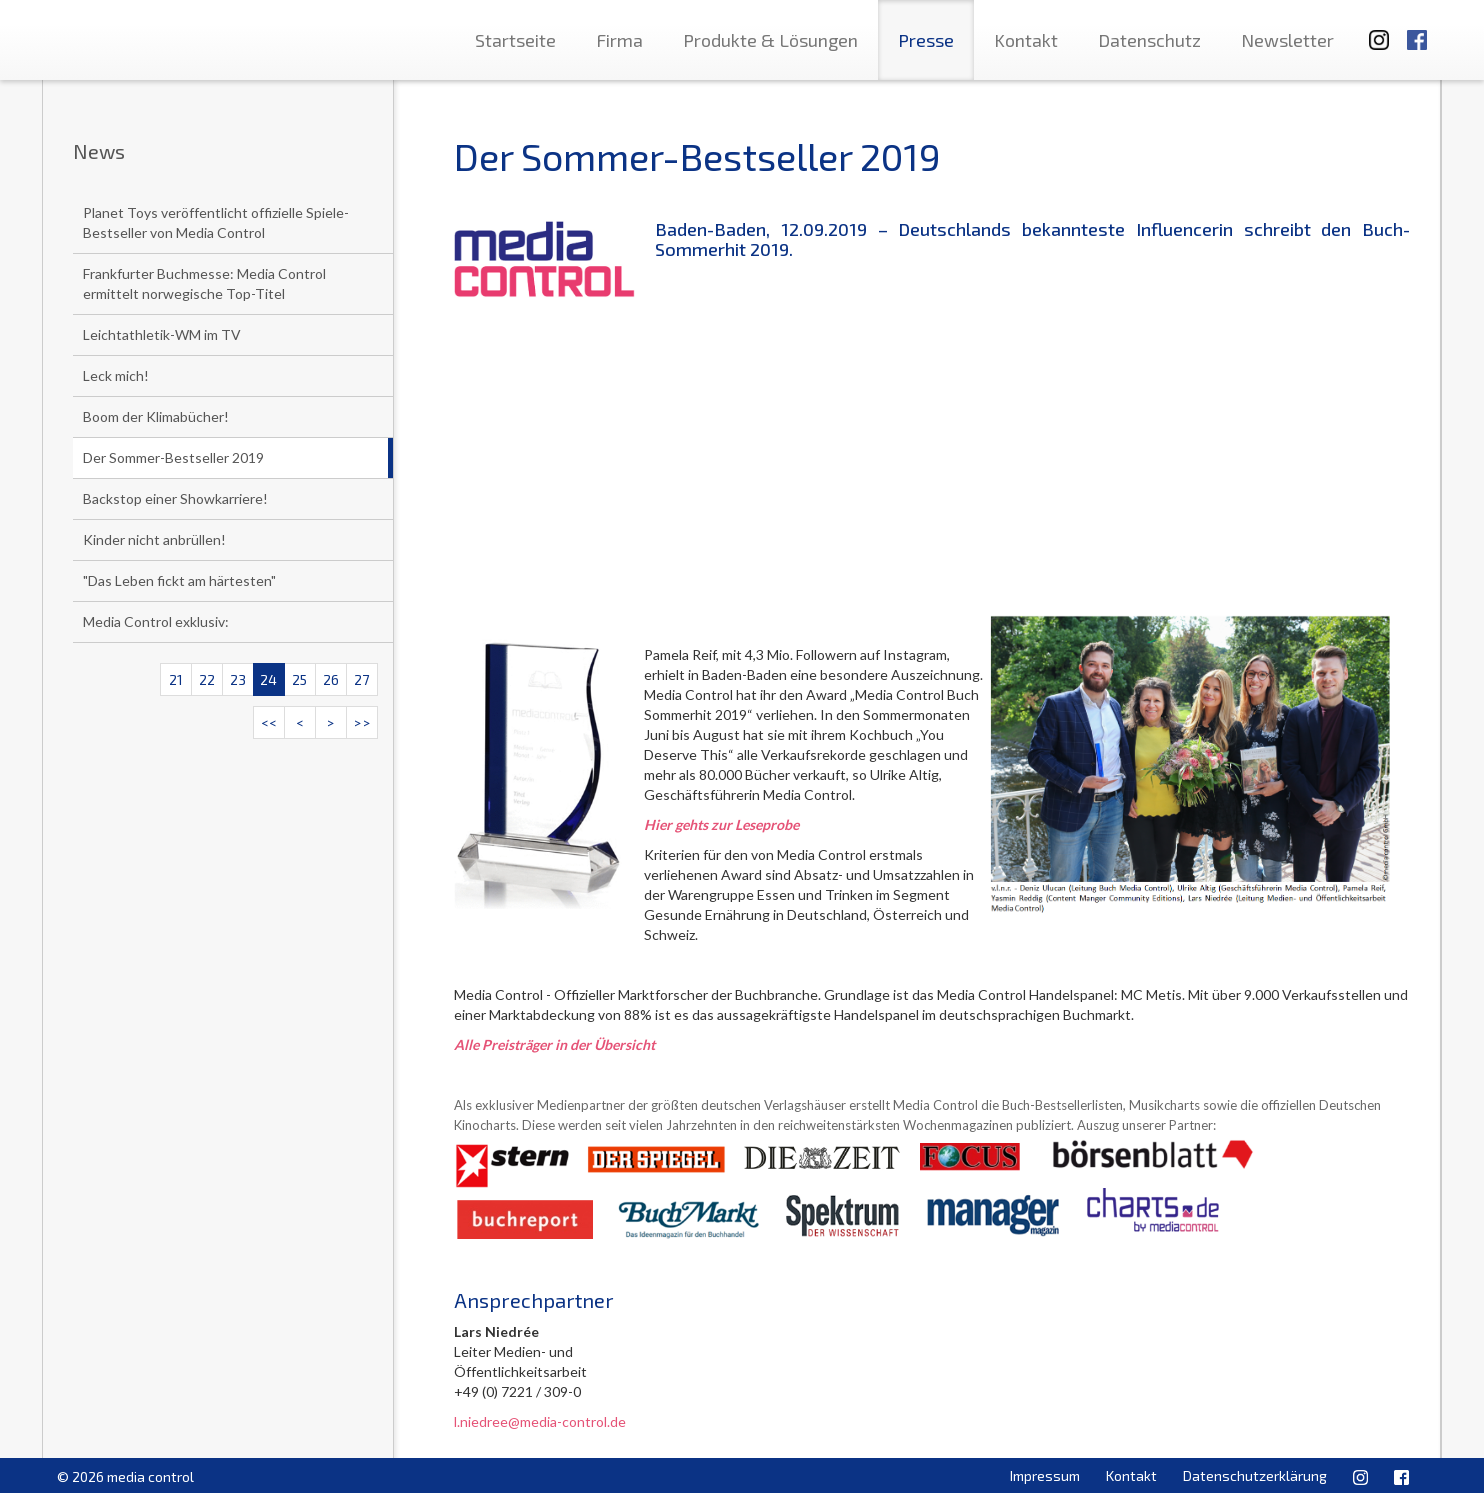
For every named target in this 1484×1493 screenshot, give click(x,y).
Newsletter (1287, 40)
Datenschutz (1149, 40)
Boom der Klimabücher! (156, 416)
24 (268, 679)
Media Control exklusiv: (156, 621)
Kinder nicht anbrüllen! (154, 539)
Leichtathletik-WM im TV (162, 334)
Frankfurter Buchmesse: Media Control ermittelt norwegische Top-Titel (204, 283)
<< (269, 722)
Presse (926, 40)
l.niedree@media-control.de (540, 1421)
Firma (619, 40)
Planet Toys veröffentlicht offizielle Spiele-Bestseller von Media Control (216, 222)
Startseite (515, 40)
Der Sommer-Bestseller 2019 (173, 457)
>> (362, 722)
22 (207, 679)
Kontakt (1026, 40)
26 (331, 679)
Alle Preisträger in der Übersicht (554, 1044)
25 (299, 679)
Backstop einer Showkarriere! (175, 498)
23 (238, 679)
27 (361, 679)
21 (176, 679)
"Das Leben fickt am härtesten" (179, 580)
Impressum (1045, 1475)
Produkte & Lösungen (770, 40)
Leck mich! (116, 375)
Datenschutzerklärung (1255, 1475)
